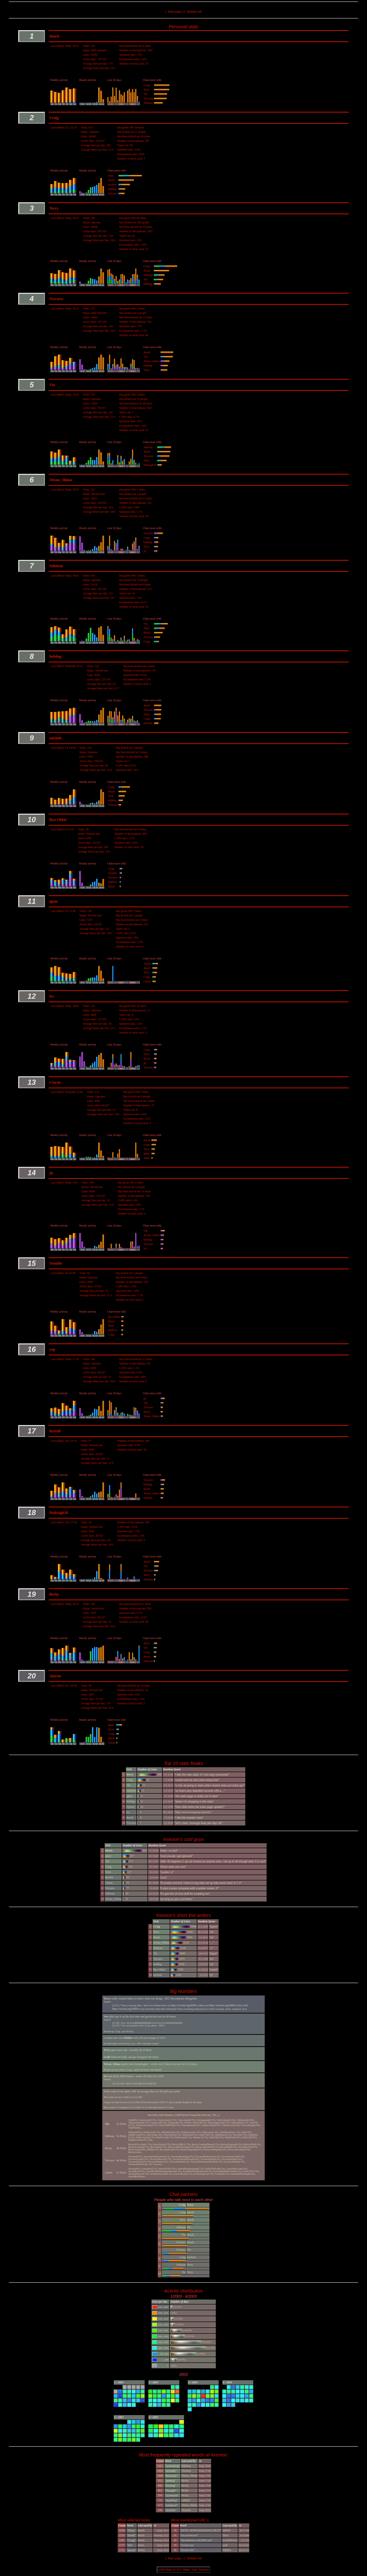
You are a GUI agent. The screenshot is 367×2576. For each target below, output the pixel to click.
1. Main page (173, 11)
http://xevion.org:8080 (222, 2005)
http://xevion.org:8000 (183, 2005)
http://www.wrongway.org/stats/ (193, 1812)
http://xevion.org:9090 (124, 2008)
